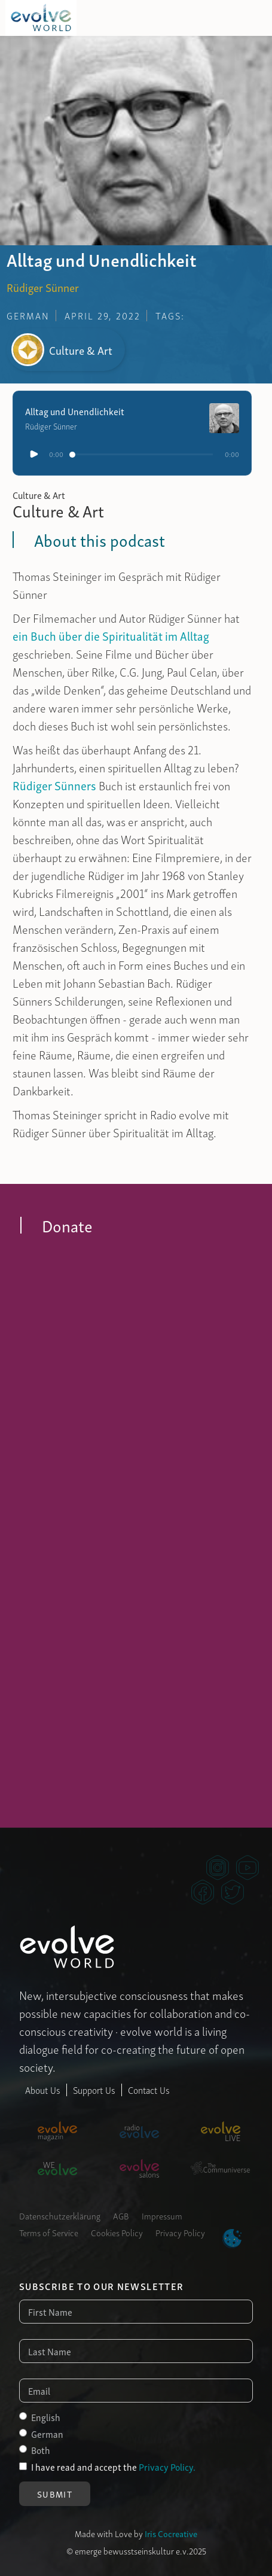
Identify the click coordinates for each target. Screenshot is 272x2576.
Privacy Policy (180, 2232)
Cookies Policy (117, 2232)
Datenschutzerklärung (59, 2215)
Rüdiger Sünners (54, 784)
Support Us (94, 2089)
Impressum (162, 2215)
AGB (121, 2215)
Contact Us (149, 2089)
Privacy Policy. (167, 2466)
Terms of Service (48, 2232)
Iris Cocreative (171, 2533)
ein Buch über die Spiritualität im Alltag (111, 635)
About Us (42, 2089)
